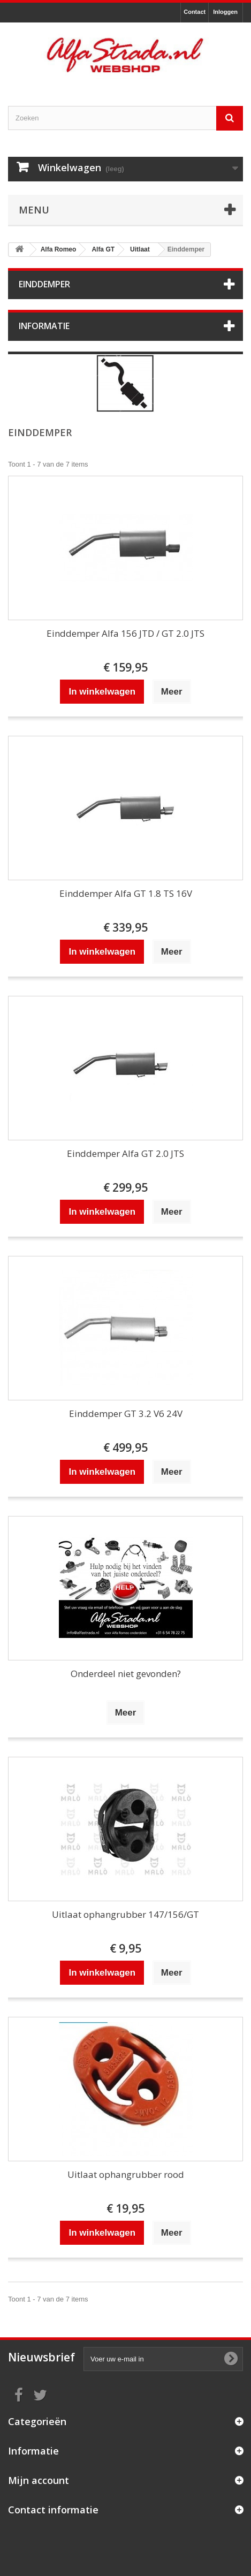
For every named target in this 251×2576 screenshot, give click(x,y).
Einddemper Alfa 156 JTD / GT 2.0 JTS (125, 633)
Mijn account (38, 2480)
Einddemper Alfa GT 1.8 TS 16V (125, 893)
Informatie (44, 326)
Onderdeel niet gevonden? (126, 1673)
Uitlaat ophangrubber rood (125, 2174)
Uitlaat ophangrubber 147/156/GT (125, 1914)
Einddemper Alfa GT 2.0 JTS (125, 1153)
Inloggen (225, 12)
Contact (195, 12)
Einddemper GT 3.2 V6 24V (125, 1413)
